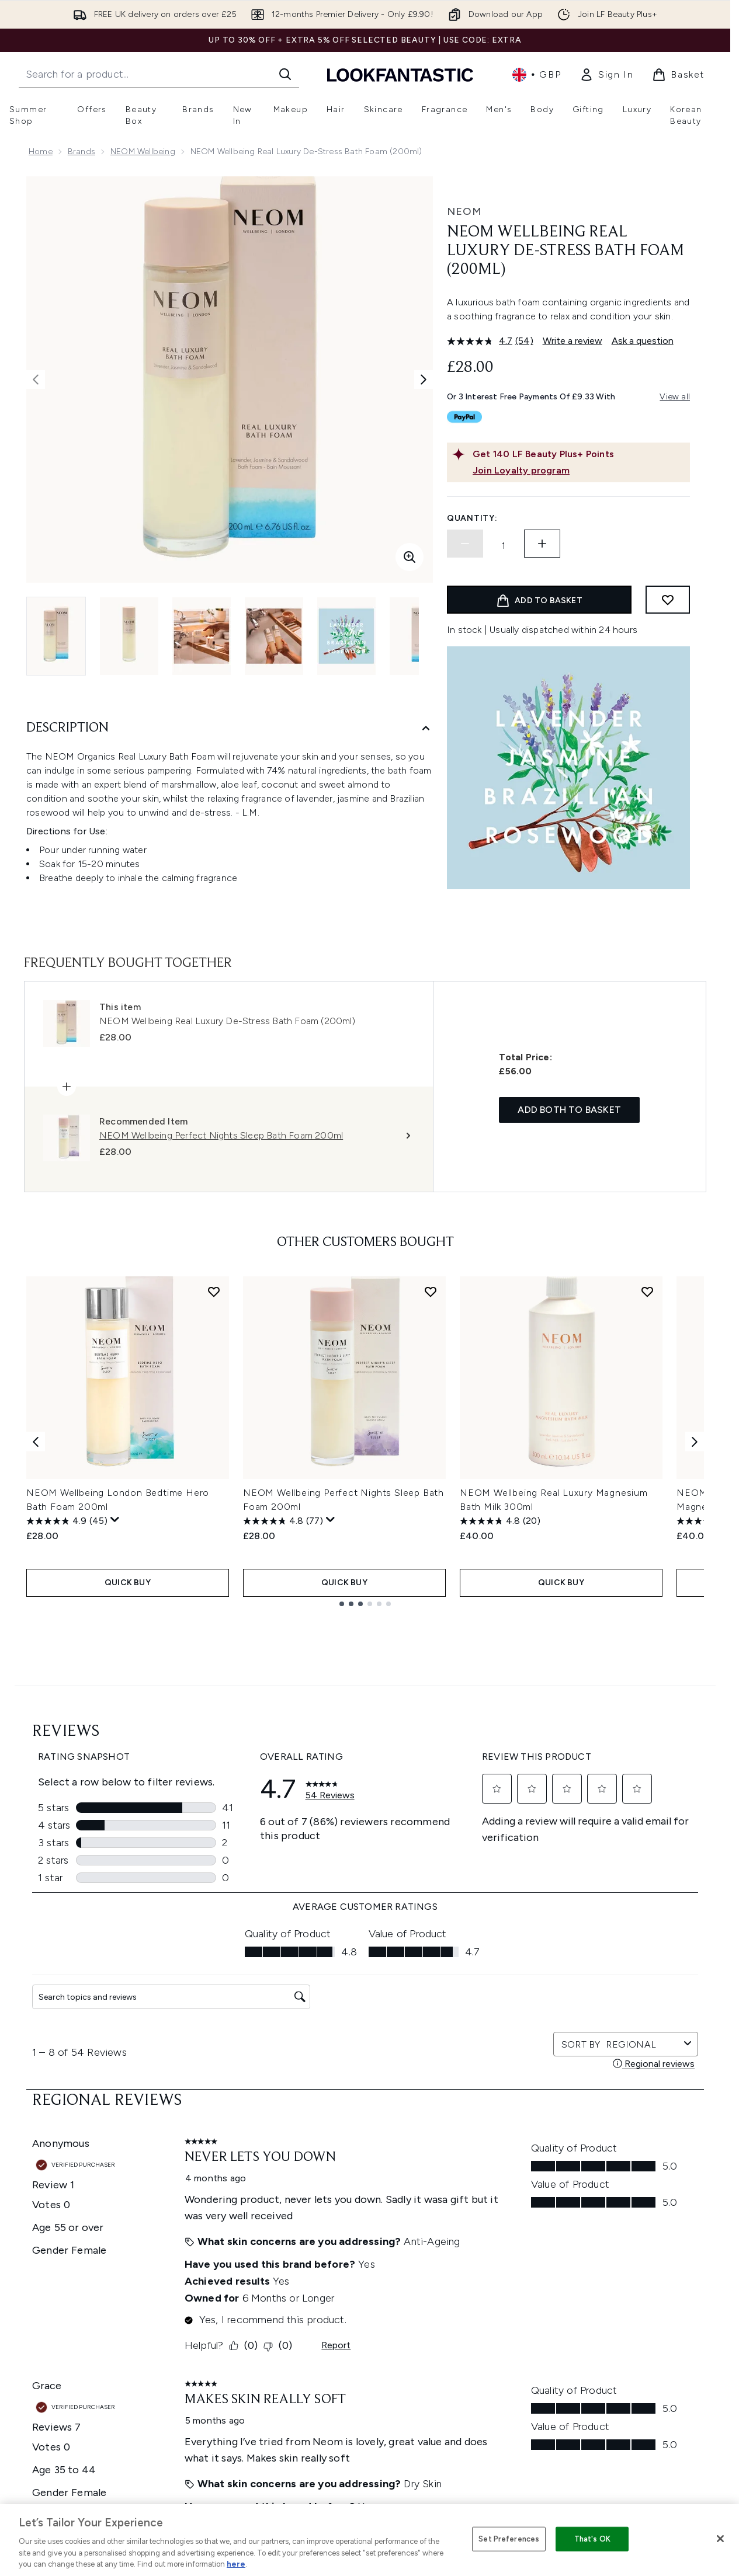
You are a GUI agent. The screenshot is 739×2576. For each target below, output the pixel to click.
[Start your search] (159, 74)
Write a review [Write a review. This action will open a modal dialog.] (572, 340)
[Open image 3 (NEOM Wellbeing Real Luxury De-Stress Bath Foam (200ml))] (201, 636)
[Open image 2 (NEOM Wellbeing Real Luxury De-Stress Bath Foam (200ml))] (129, 636)
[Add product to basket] (539, 600)
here (236, 2564)
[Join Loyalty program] (579, 471)
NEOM (464, 211)
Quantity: (472, 518)
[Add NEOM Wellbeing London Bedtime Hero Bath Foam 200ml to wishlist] (214, 1291)
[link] (606, 74)
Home (41, 151)
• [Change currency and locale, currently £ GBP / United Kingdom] (536, 75)
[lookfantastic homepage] (400, 74)
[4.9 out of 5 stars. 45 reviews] (66, 1521)
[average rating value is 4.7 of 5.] (481, 341)
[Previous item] (35, 1441)
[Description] (229, 728)
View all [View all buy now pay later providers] (675, 397)
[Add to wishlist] (668, 600)
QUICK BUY (128, 1583)
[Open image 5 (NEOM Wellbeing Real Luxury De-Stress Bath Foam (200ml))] (346, 636)
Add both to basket (569, 1109)
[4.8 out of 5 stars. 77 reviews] (283, 1521)
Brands (81, 151)
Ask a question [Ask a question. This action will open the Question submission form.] (643, 340)
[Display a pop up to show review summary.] (115, 1519)
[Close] (720, 2538)
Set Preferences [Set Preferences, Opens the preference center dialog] (508, 2539)
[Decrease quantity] (465, 544)
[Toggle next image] (423, 379)
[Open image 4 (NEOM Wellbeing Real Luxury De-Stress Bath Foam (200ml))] (274, 636)
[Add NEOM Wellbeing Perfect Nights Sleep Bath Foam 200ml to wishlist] (431, 1291)
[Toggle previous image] (35, 379)
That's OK (592, 2539)
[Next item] (694, 1441)
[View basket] (678, 74)
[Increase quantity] (542, 544)
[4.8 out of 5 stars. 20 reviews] (500, 1521)
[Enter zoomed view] (409, 557)
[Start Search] (285, 74)
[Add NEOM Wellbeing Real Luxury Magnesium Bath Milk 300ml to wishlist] (647, 1291)
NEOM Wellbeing (142, 151)
